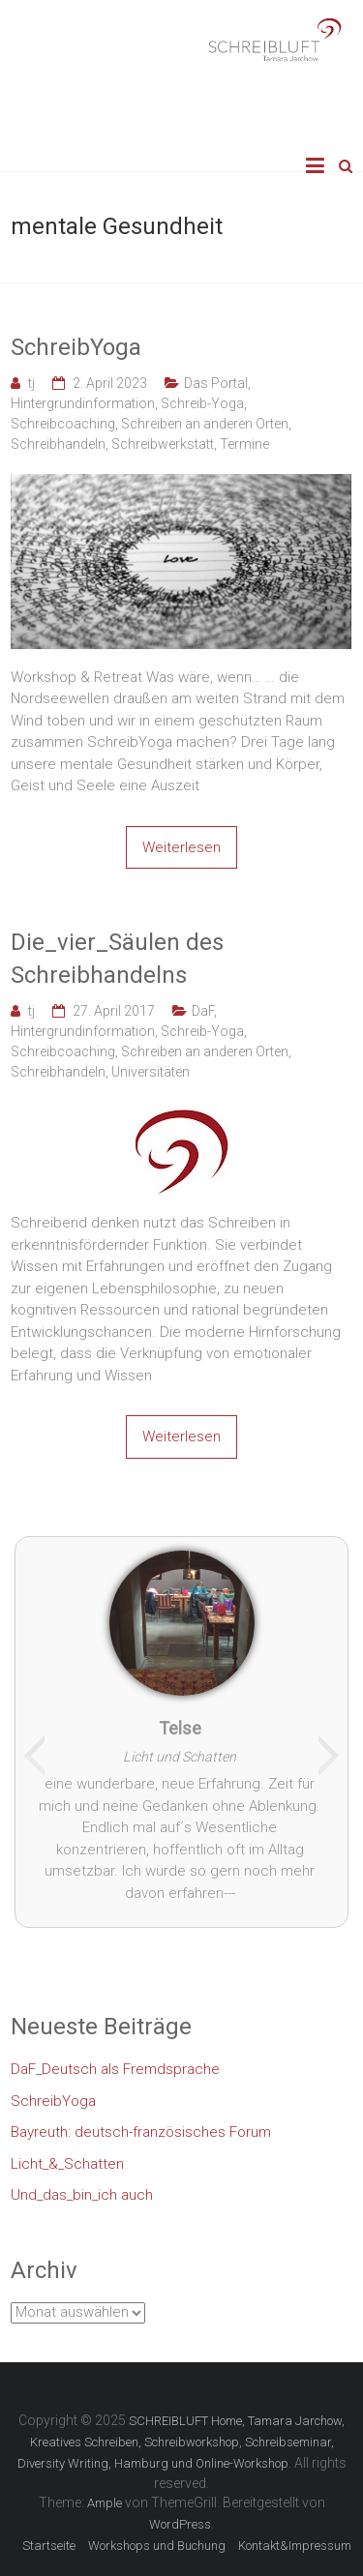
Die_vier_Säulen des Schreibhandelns (117, 959)
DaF (203, 1011)
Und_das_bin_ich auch (82, 2195)
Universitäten (150, 1072)
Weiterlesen (181, 847)
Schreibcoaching (63, 423)
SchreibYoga (76, 347)
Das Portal (216, 383)
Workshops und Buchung (157, 2545)
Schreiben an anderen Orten (204, 423)
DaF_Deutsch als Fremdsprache (115, 2069)
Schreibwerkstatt (162, 444)
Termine (244, 444)
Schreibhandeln (58, 444)
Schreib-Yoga (202, 403)
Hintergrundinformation (83, 403)
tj (31, 383)
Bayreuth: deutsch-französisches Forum (141, 2132)
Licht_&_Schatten (67, 2164)
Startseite (49, 2545)
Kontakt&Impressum (294, 2545)
